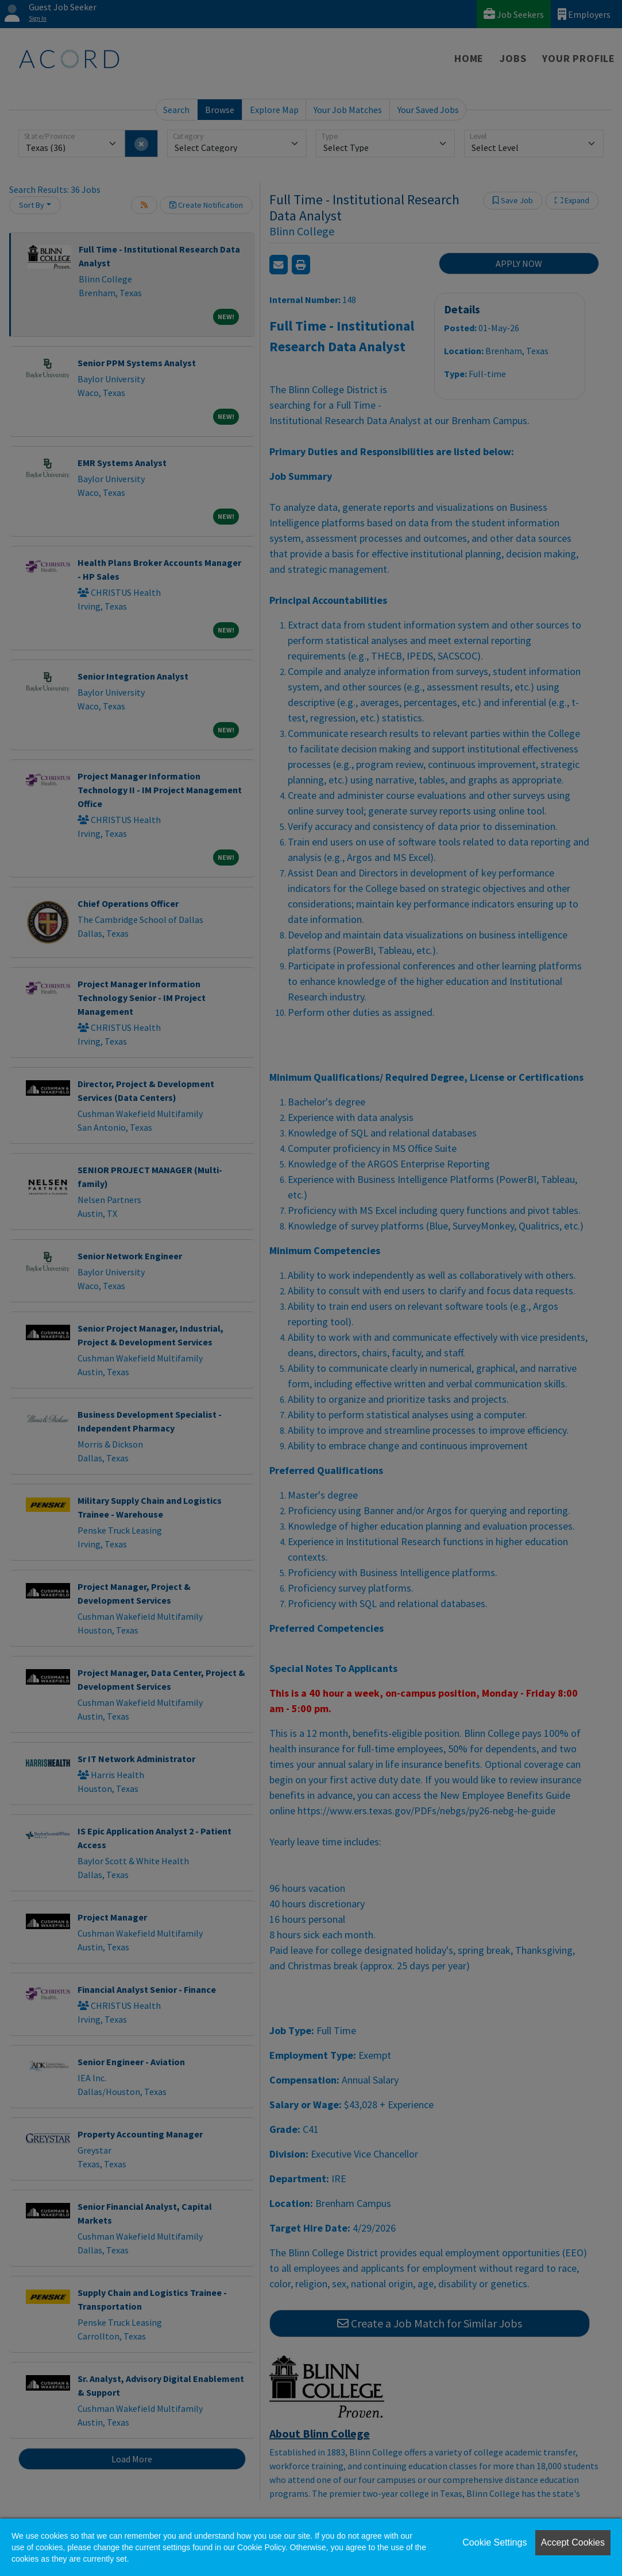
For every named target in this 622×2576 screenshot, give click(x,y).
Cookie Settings (494, 2542)
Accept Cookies (573, 2542)
